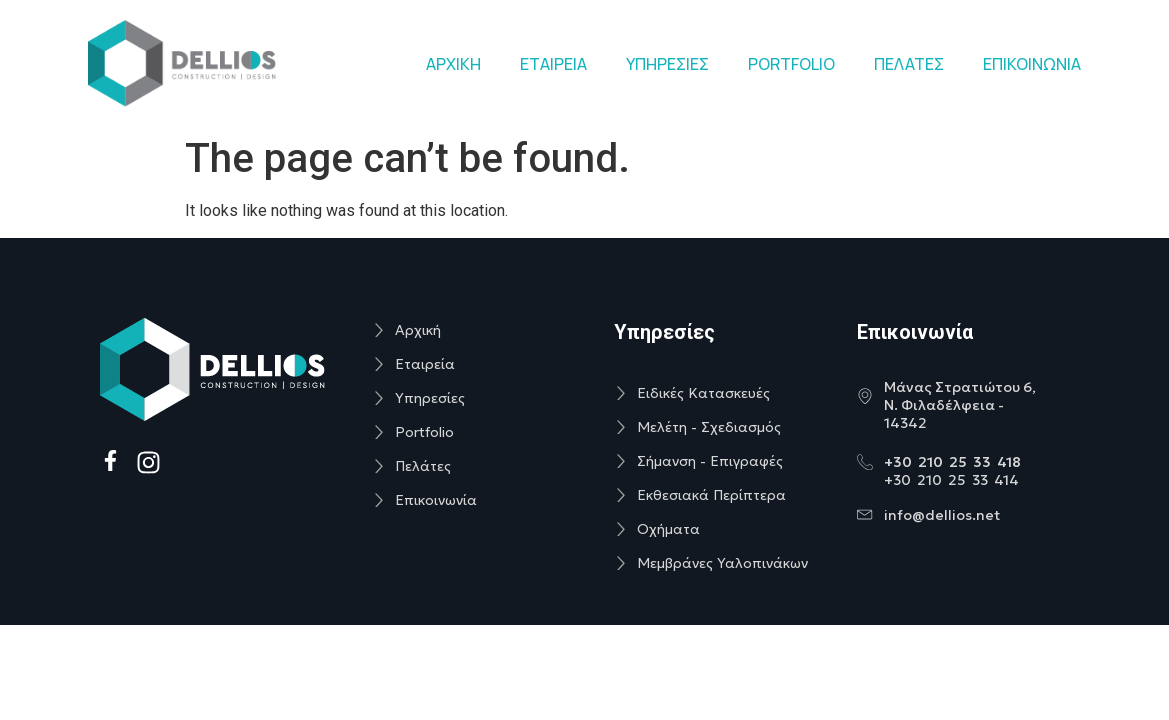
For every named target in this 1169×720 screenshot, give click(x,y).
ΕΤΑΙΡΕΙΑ (553, 64)
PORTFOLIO (791, 64)
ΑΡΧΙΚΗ (453, 64)
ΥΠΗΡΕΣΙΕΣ (667, 64)
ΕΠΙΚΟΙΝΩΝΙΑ (1032, 64)
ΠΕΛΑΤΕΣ (909, 64)
